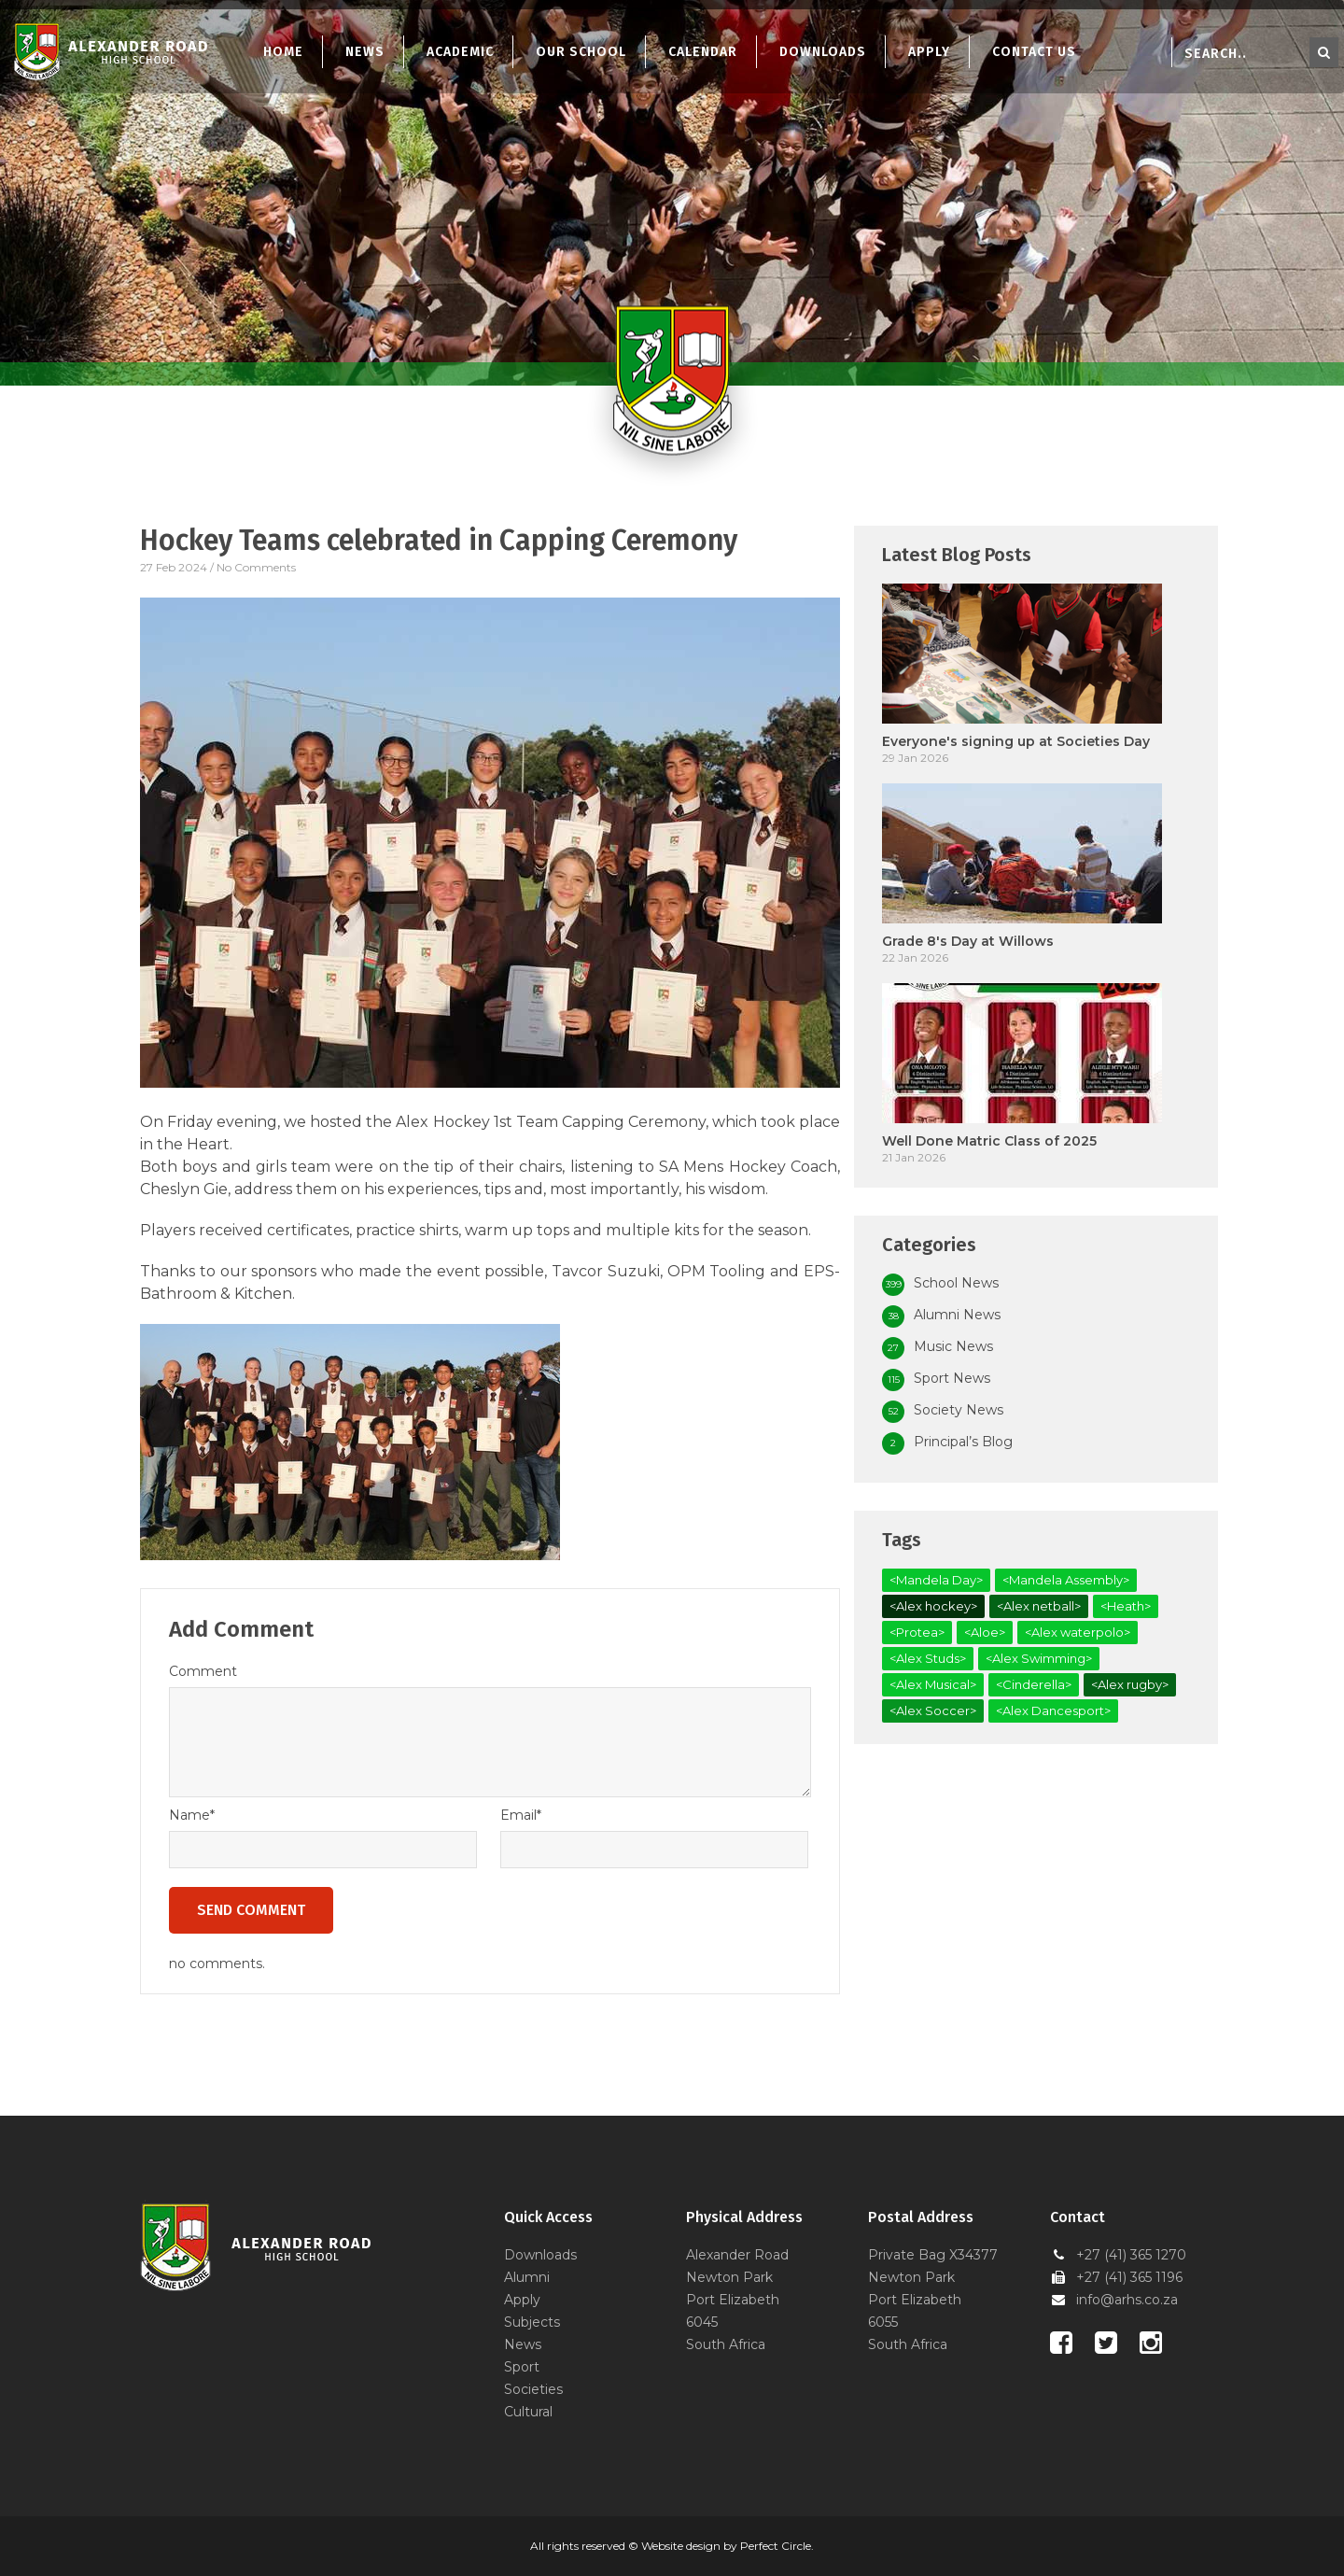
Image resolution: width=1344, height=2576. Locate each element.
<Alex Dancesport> (1053, 1710)
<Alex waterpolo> (1077, 1632)
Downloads (822, 52)
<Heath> (1125, 1605)
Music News (953, 1346)
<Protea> (917, 1632)
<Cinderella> (1033, 1684)
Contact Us (1034, 52)
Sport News (952, 1378)
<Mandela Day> (936, 1579)
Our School (581, 52)
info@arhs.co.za (1127, 2299)
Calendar (702, 52)
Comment (203, 1671)
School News (956, 1282)
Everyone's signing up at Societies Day (1016, 741)
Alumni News (957, 1314)
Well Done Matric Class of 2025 (989, 1141)
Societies (533, 2389)
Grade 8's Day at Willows (968, 941)
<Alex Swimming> (1039, 1658)
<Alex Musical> (932, 1684)
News (365, 52)
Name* (192, 1815)
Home (283, 52)
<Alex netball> (1039, 1605)
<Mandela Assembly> (1065, 1579)
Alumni (527, 2277)
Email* (520, 1815)
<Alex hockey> (933, 1605)
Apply (929, 52)
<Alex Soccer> (932, 1710)
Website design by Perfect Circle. (727, 2546)
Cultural (528, 2411)
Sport (521, 2366)
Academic (460, 52)
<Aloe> (984, 1632)
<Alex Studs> (927, 1658)
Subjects (532, 2322)
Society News (958, 1409)
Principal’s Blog (963, 1441)
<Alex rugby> (1130, 1684)
